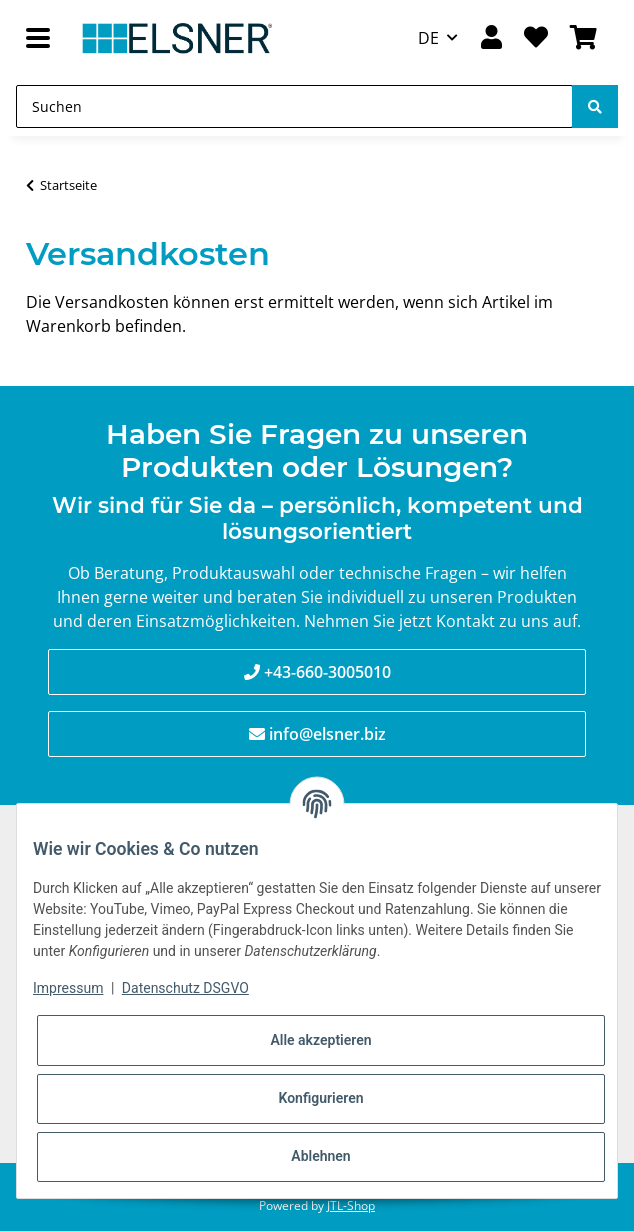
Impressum (68, 988)
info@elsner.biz (327, 734)
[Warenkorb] (583, 38)
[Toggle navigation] (38, 38)
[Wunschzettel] (536, 38)
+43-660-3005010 (327, 672)
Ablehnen (320, 1156)
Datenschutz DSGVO (185, 988)
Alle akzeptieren (320, 1040)
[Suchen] (294, 106)
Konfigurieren (320, 1098)
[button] (490, 38)
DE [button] (428, 38)
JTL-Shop (351, 1205)
